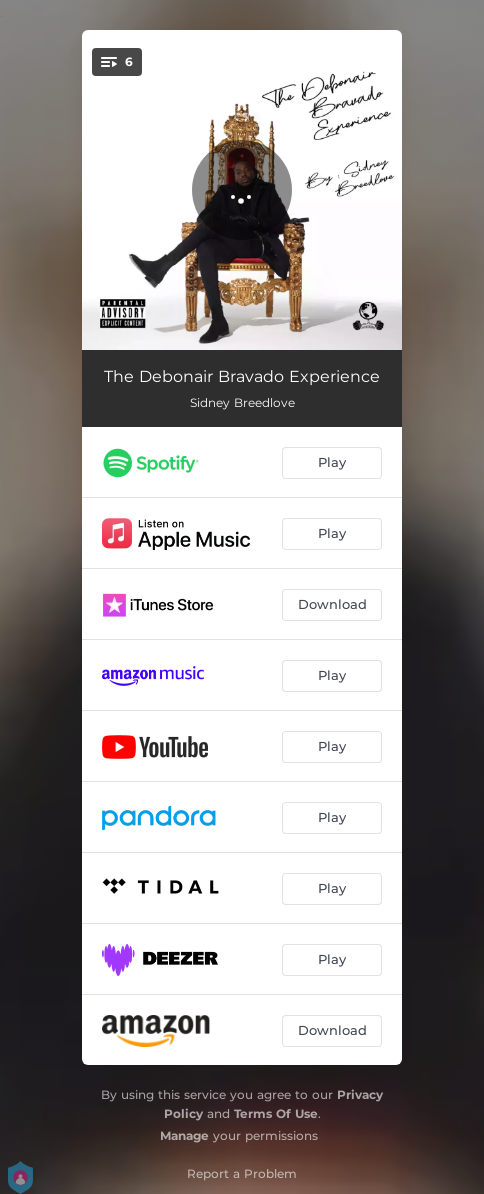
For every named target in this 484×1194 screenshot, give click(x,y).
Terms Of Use (276, 1113)
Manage (184, 1135)
